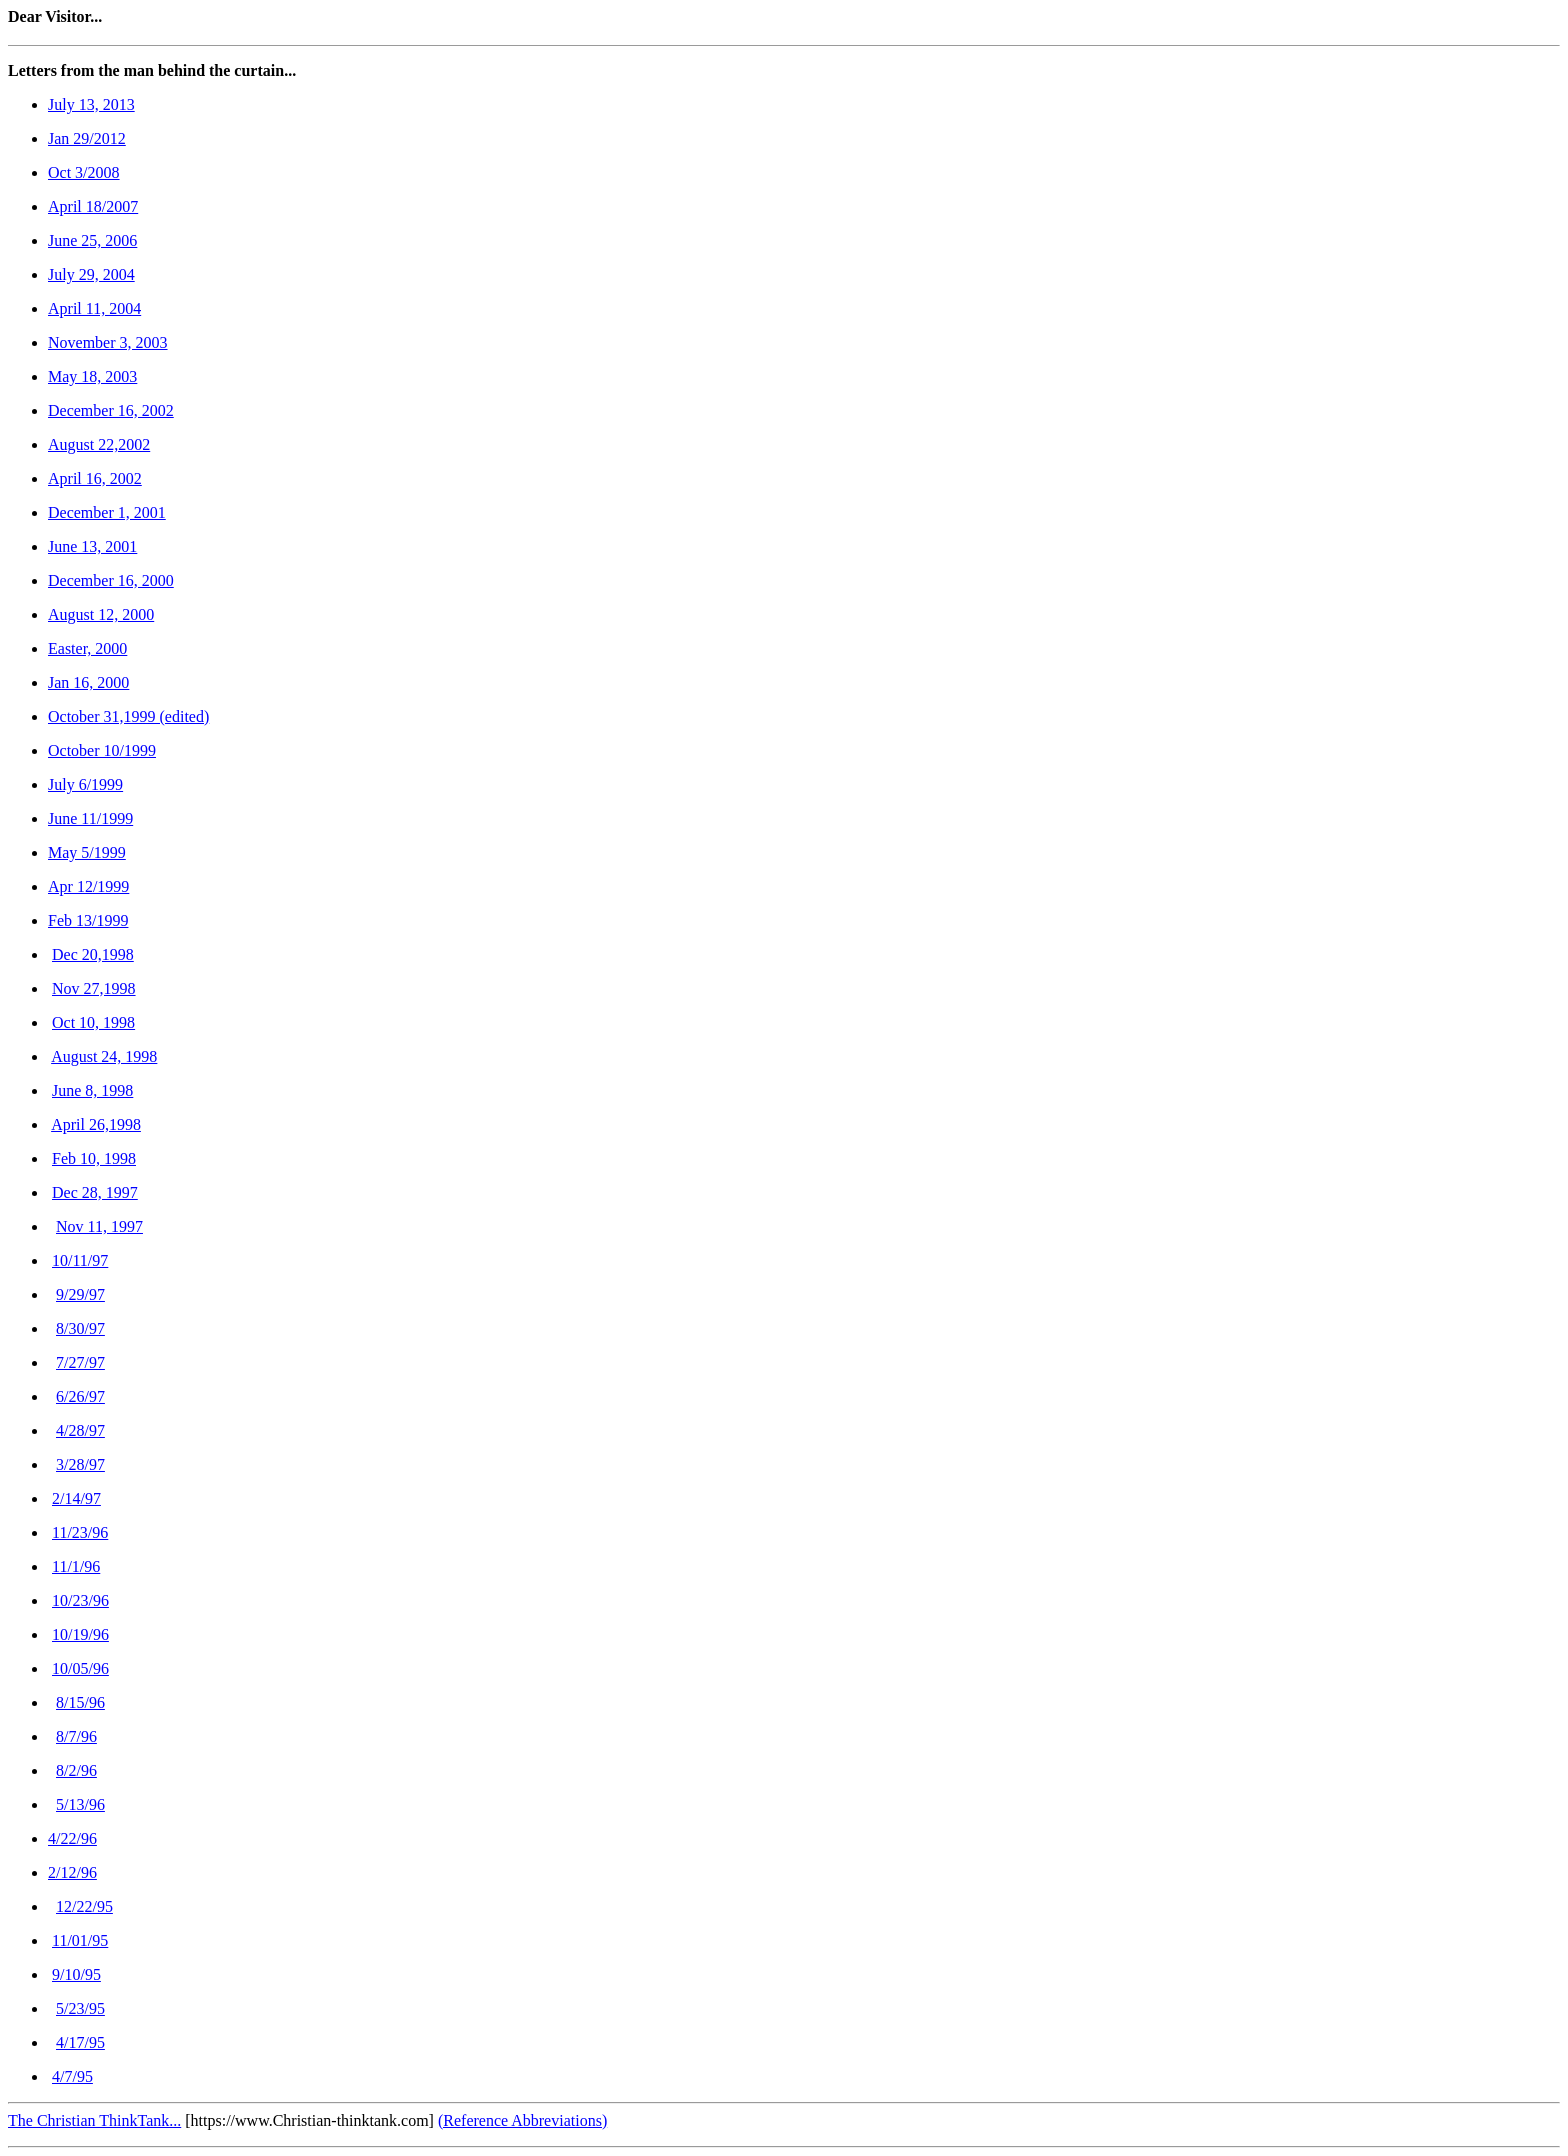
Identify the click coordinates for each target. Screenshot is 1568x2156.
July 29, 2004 (91, 274)
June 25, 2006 (92, 240)
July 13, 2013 (91, 104)
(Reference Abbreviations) (522, 2120)
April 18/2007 (93, 206)
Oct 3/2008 (84, 172)
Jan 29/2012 (87, 138)
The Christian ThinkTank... (94, 2120)
